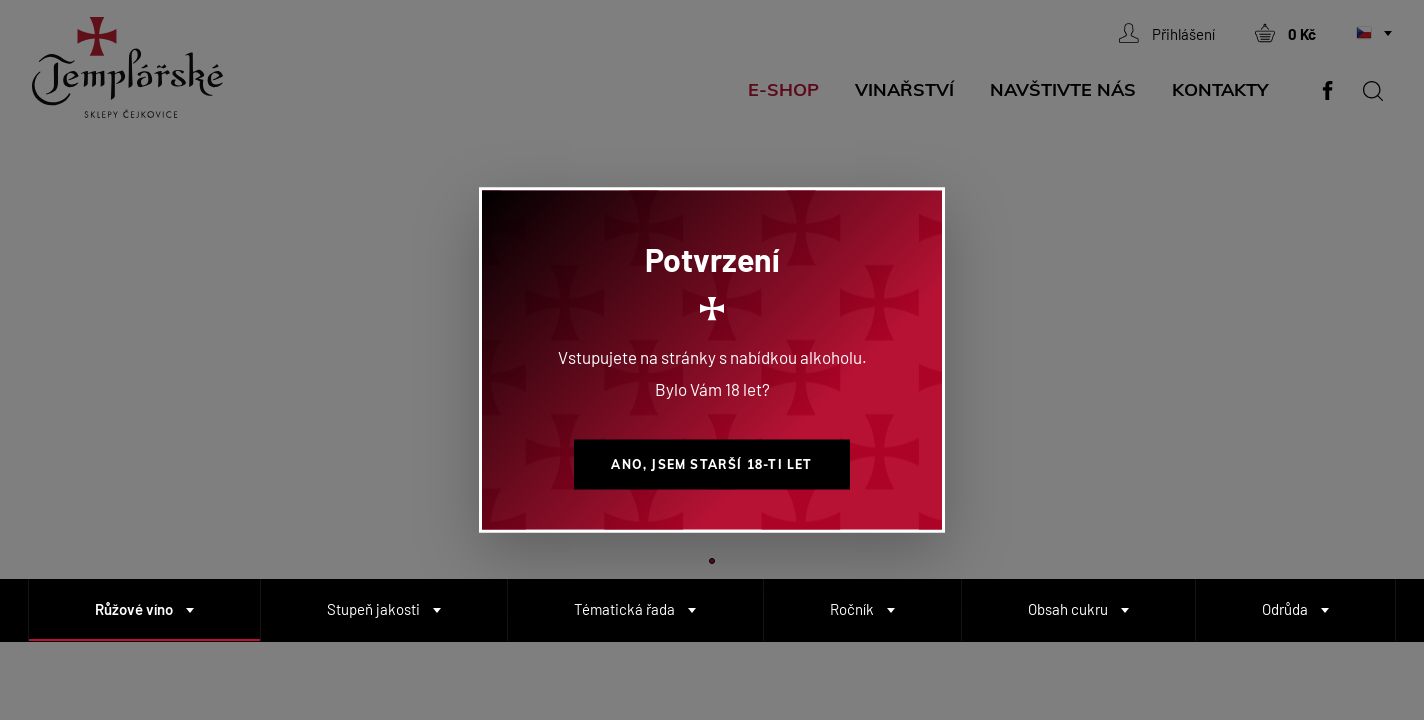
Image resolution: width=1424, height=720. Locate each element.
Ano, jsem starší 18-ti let (711, 464)
